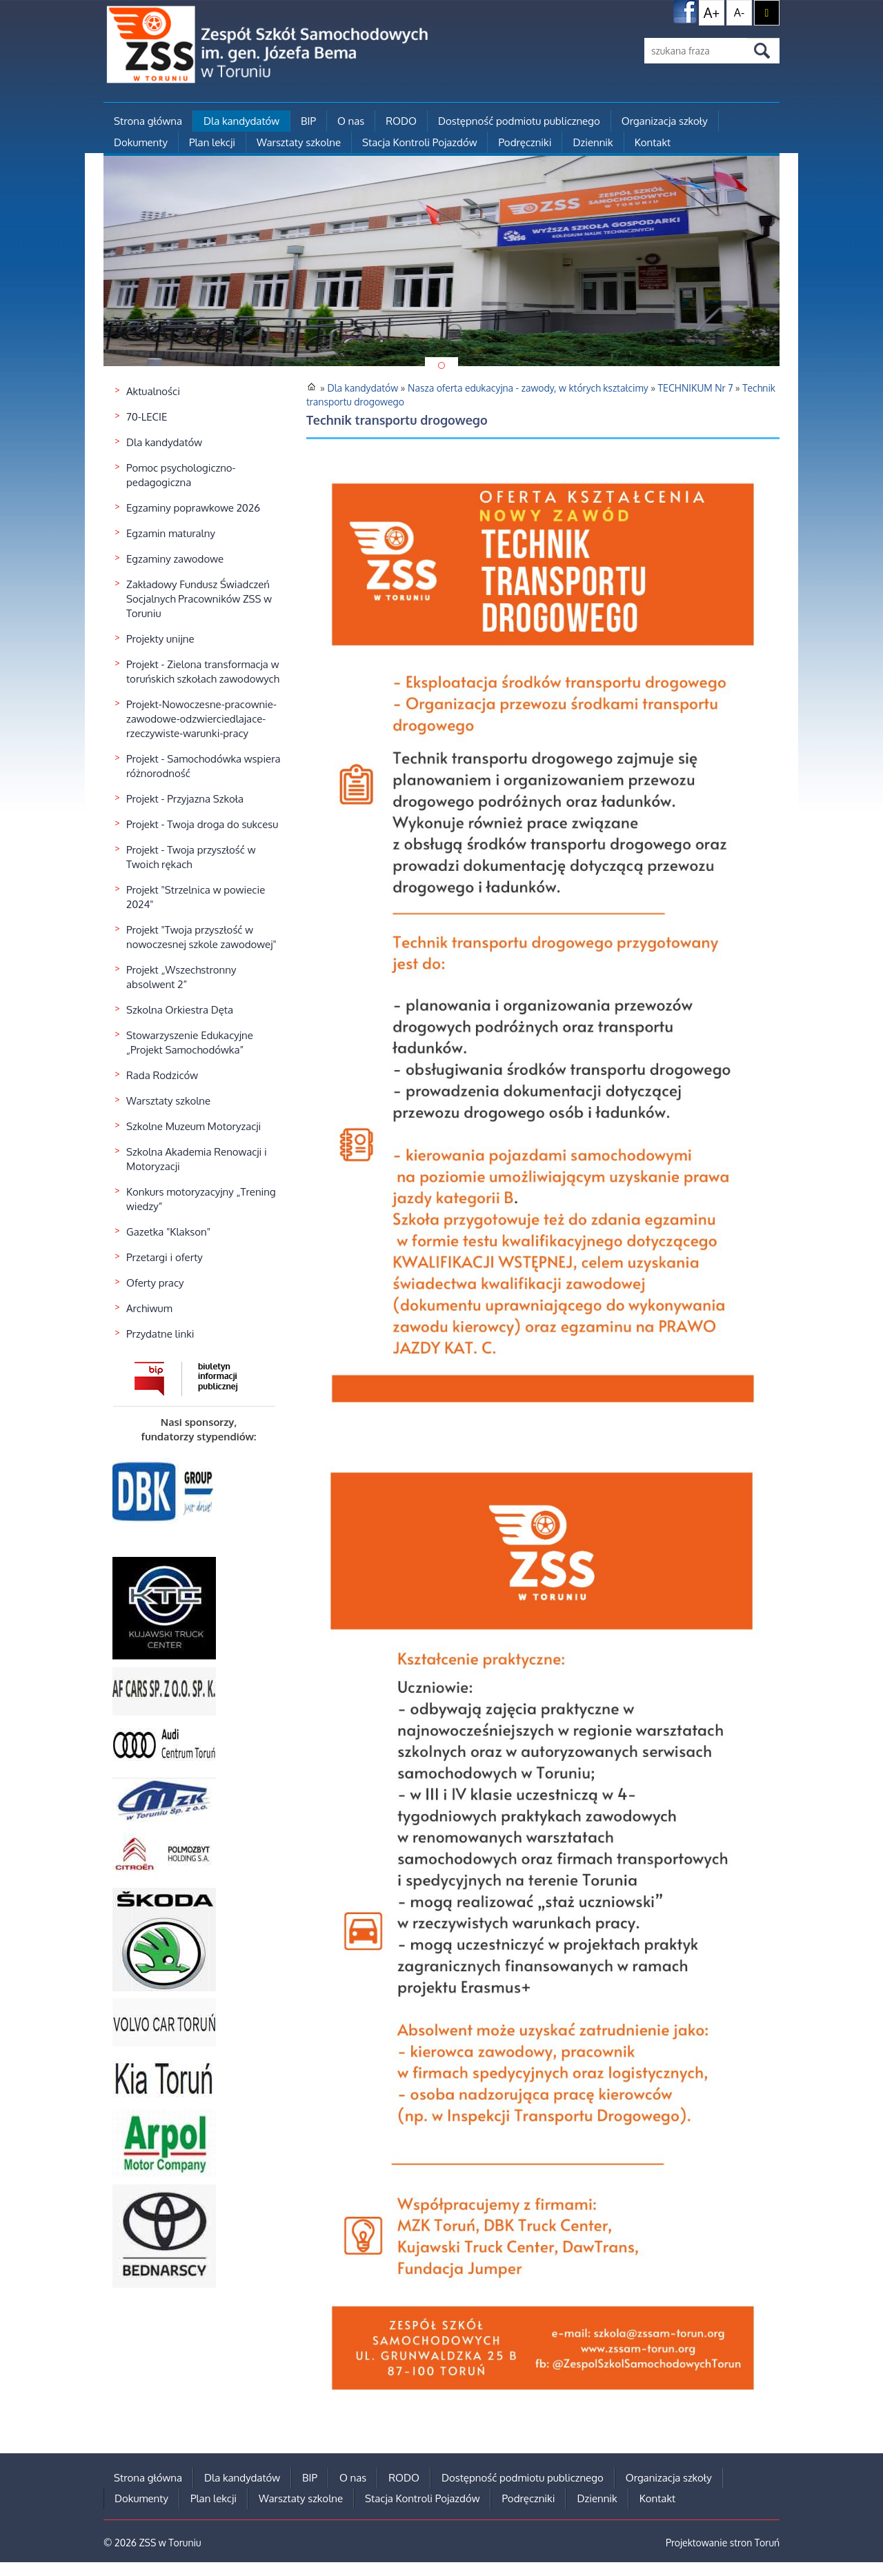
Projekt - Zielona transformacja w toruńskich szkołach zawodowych (202, 671)
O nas (350, 121)
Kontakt (653, 142)
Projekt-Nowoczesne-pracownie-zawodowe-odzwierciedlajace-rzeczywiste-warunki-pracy (201, 719)
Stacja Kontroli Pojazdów (419, 142)
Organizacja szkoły (665, 121)
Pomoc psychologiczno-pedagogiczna (181, 475)
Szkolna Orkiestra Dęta (179, 1009)
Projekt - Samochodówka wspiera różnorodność (203, 766)
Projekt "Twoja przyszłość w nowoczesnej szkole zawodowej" (201, 937)
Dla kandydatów (241, 121)
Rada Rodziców (162, 1075)
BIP (308, 121)
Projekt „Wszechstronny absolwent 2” (181, 977)
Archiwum (149, 1308)
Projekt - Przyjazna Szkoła (185, 798)
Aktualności (153, 391)
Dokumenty (141, 142)
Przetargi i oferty (164, 1257)
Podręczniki (524, 142)
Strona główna (148, 121)
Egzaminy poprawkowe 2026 (193, 507)
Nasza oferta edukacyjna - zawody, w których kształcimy (528, 388)
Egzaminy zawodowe (175, 558)
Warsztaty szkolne (299, 142)
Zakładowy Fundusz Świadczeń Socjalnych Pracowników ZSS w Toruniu (199, 599)
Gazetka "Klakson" (168, 1231)
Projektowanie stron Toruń (723, 2542)
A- (739, 12)
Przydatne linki (160, 1333)
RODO (401, 121)
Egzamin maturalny (170, 533)
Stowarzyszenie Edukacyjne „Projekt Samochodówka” (189, 1042)
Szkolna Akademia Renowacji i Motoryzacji (196, 1159)
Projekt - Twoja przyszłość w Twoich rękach (190, 857)
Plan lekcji (212, 142)
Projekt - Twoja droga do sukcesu (202, 824)
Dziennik (593, 142)
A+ (712, 12)
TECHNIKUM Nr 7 (695, 388)
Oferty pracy (155, 1282)
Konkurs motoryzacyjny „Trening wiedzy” (201, 1199)
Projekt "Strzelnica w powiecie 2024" (195, 897)
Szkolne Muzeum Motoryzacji (193, 1126)
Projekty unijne (160, 638)
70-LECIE (146, 416)
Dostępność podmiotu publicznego (519, 121)
